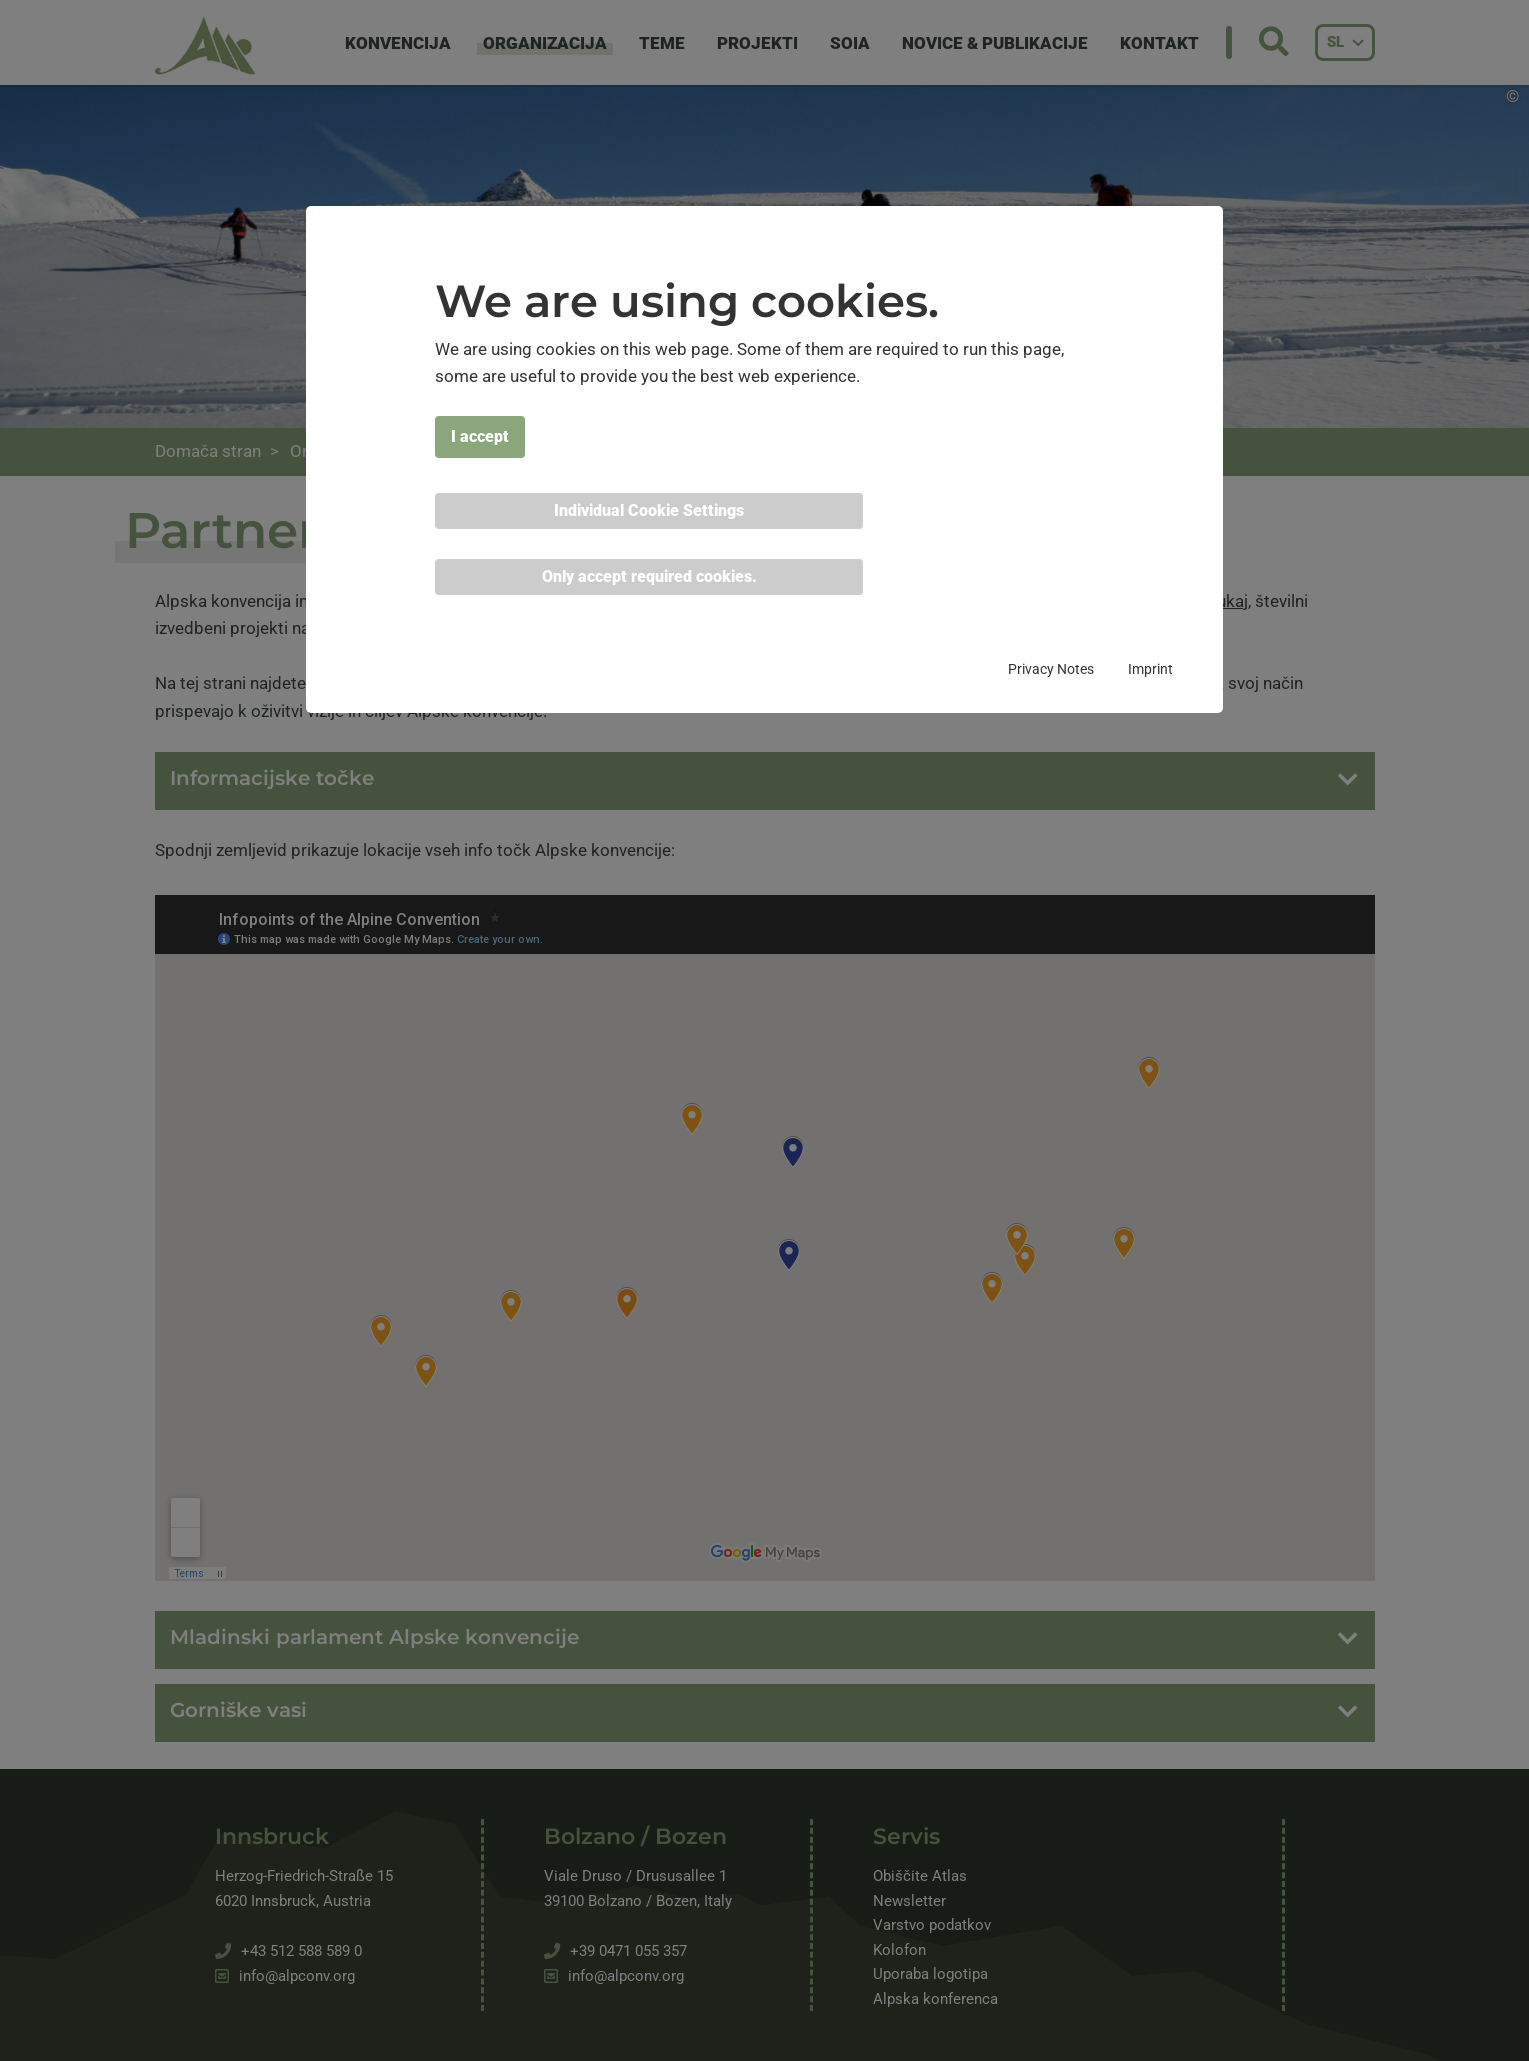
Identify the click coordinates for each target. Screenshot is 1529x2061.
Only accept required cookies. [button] (649, 576)
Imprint (1150, 669)
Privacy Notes (1051, 669)
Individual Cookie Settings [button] (649, 510)
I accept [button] (480, 436)
